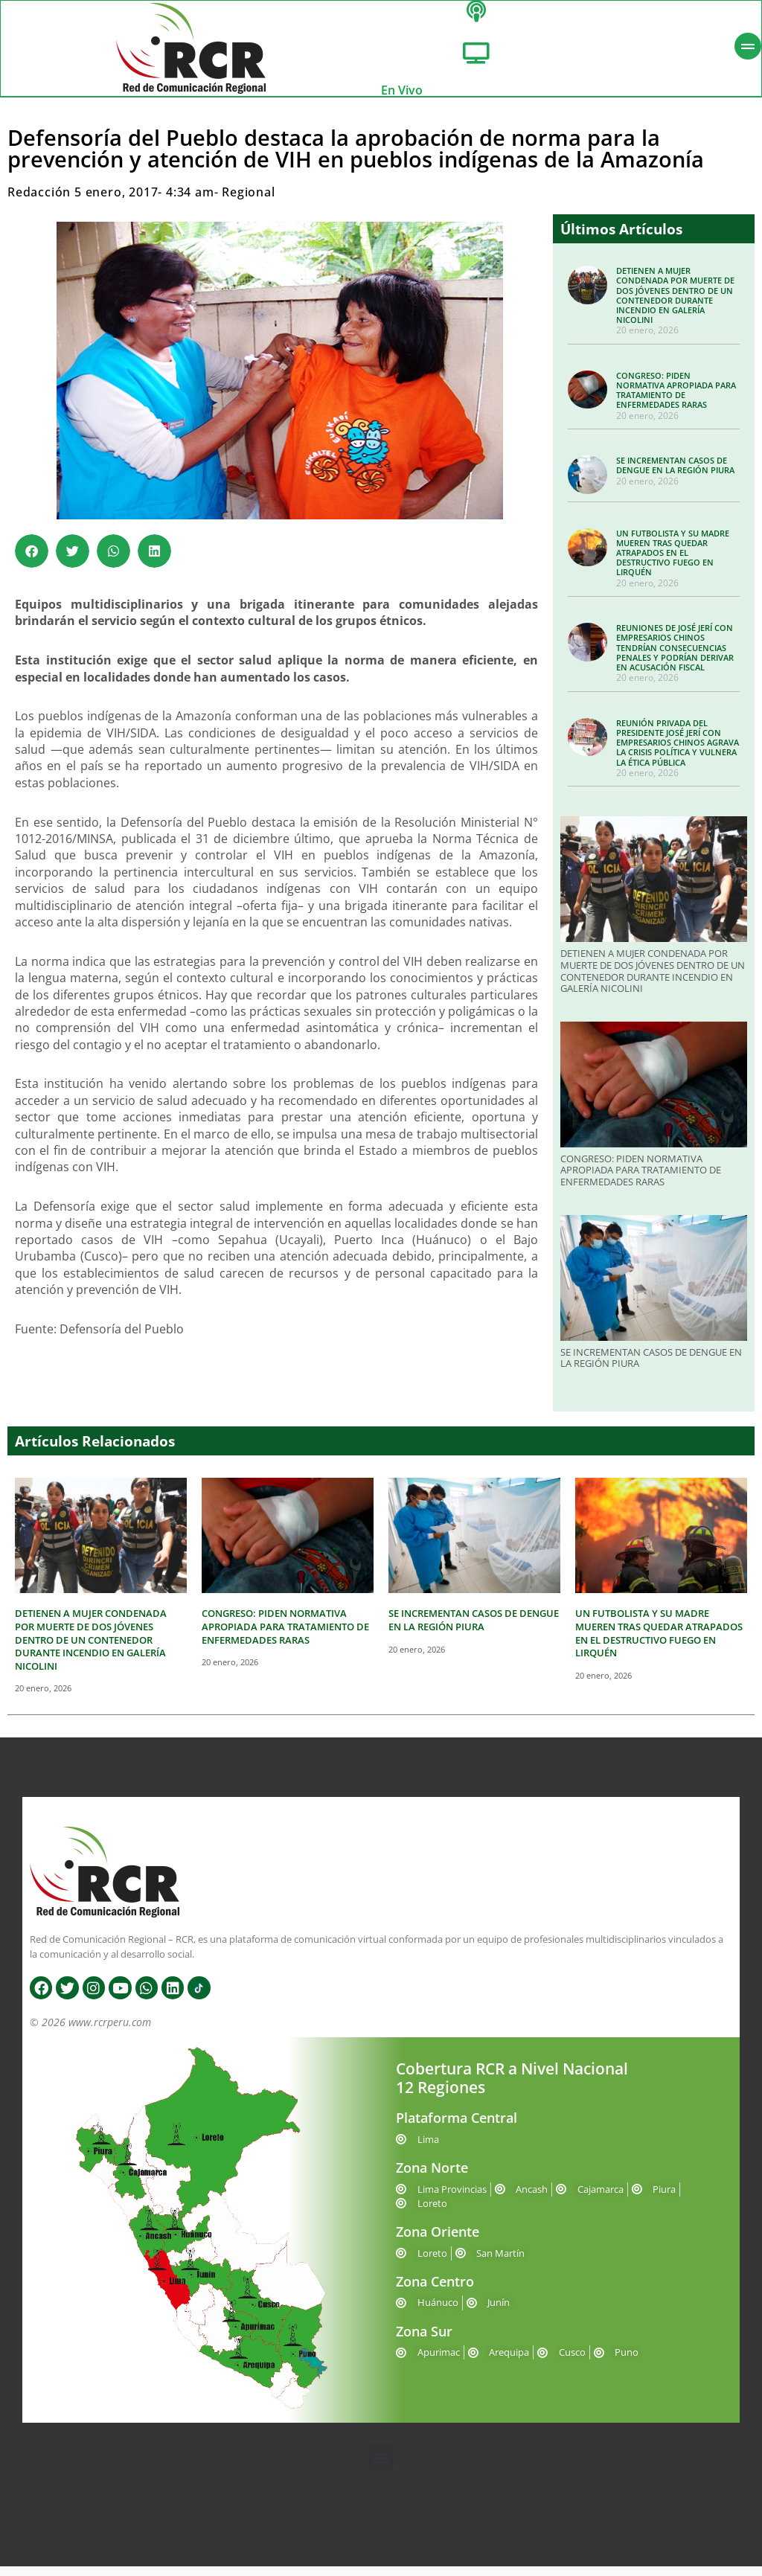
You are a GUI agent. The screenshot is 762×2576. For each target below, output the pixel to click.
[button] (31, 560)
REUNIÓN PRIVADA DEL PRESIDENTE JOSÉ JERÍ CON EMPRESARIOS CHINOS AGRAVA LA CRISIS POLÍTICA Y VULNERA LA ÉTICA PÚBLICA (677, 752)
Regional (248, 201)
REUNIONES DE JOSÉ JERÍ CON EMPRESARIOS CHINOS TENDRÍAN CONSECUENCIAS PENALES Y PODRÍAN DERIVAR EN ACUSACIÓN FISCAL (675, 657)
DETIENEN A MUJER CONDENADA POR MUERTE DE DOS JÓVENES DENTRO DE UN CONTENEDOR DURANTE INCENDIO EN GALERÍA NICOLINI (675, 305)
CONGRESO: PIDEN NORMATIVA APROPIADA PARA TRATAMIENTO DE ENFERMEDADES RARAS (676, 399)
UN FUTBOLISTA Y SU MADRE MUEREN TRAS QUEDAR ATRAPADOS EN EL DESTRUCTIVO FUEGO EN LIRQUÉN (672, 562)
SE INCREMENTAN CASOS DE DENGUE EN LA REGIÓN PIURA (675, 474)
